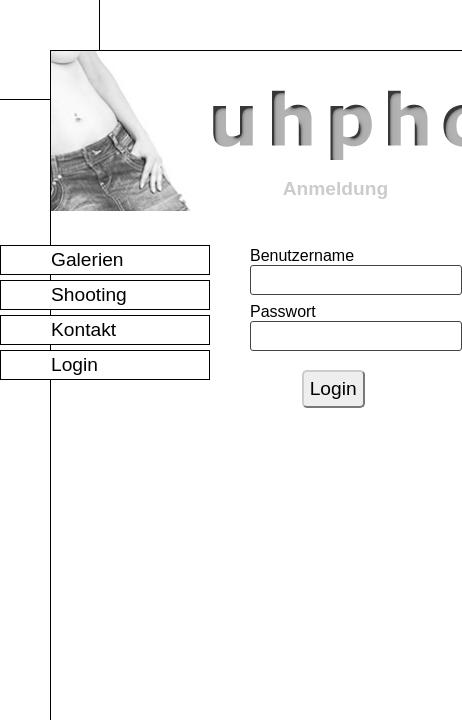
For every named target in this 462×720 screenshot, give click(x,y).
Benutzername (271, 255)
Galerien (87, 259)
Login (74, 364)
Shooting (89, 294)
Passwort (271, 311)
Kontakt (83, 329)
